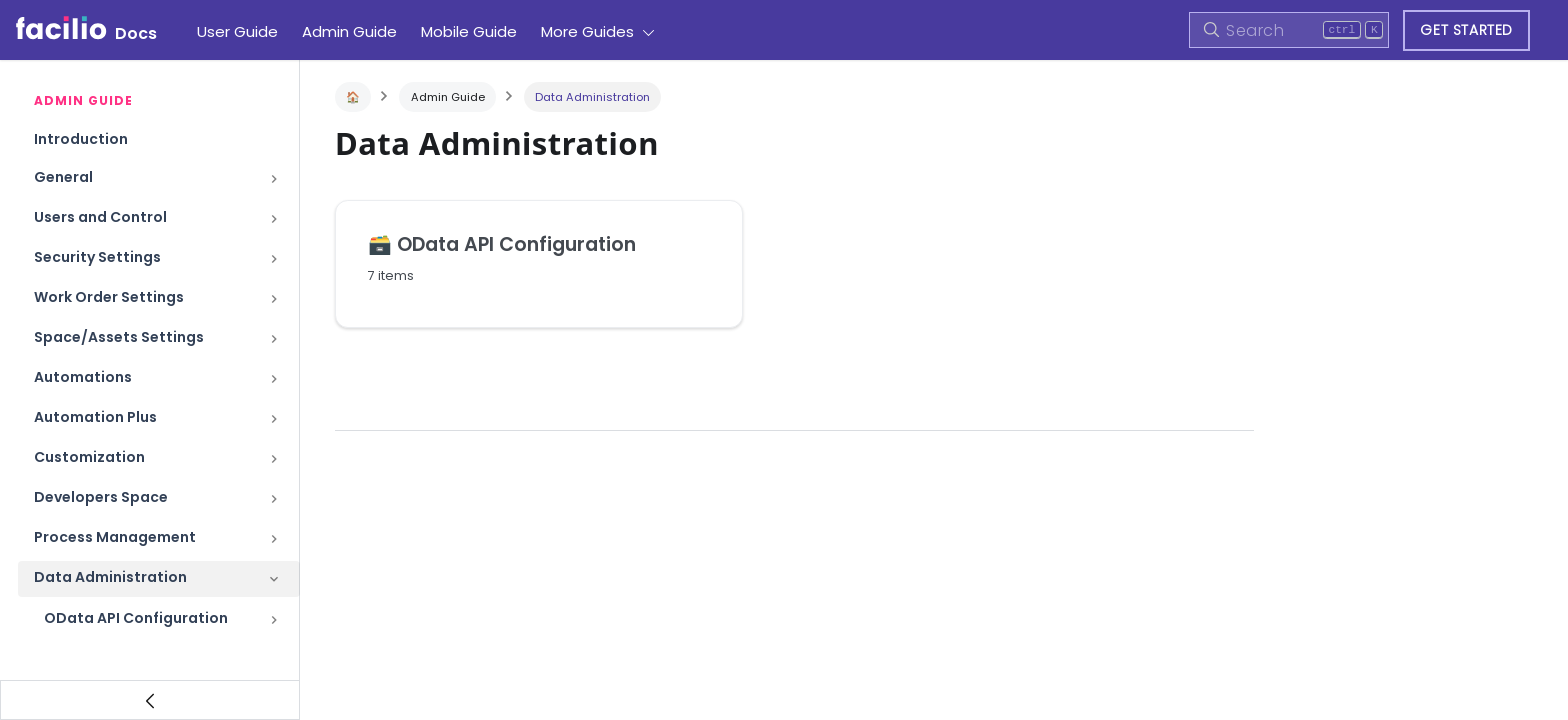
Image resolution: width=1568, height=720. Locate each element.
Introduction (81, 139)
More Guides (587, 31)
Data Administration (110, 577)
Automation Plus (95, 417)
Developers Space (101, 497)
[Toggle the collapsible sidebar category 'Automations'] (274, 379)
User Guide (237, 31)
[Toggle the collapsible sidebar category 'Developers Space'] (274, 499)
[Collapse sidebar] (150, 700)
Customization (89, 457)
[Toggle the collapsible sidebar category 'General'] (274, 179)
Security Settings (97, 257)
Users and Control (100, 217)
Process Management (115, 537)
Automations (83, 377)
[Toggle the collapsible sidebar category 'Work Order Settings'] (274, 299)
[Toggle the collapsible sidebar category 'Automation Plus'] (274, 419)
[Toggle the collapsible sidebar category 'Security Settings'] (274, 259)
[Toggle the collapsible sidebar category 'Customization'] (274, 459)
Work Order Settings (109, 297)
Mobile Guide (469, 31)
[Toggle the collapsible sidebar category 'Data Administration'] (274, 579)
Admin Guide (349, 31)
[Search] (1289, 29)
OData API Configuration (136, 618)
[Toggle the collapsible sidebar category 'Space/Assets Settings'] (274, 339)
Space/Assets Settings (119, 337)
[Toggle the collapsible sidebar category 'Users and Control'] (274, 219)
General (63, 177)
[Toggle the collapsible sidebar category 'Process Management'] (274, 539)
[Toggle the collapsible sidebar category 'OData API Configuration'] (274, 620)
